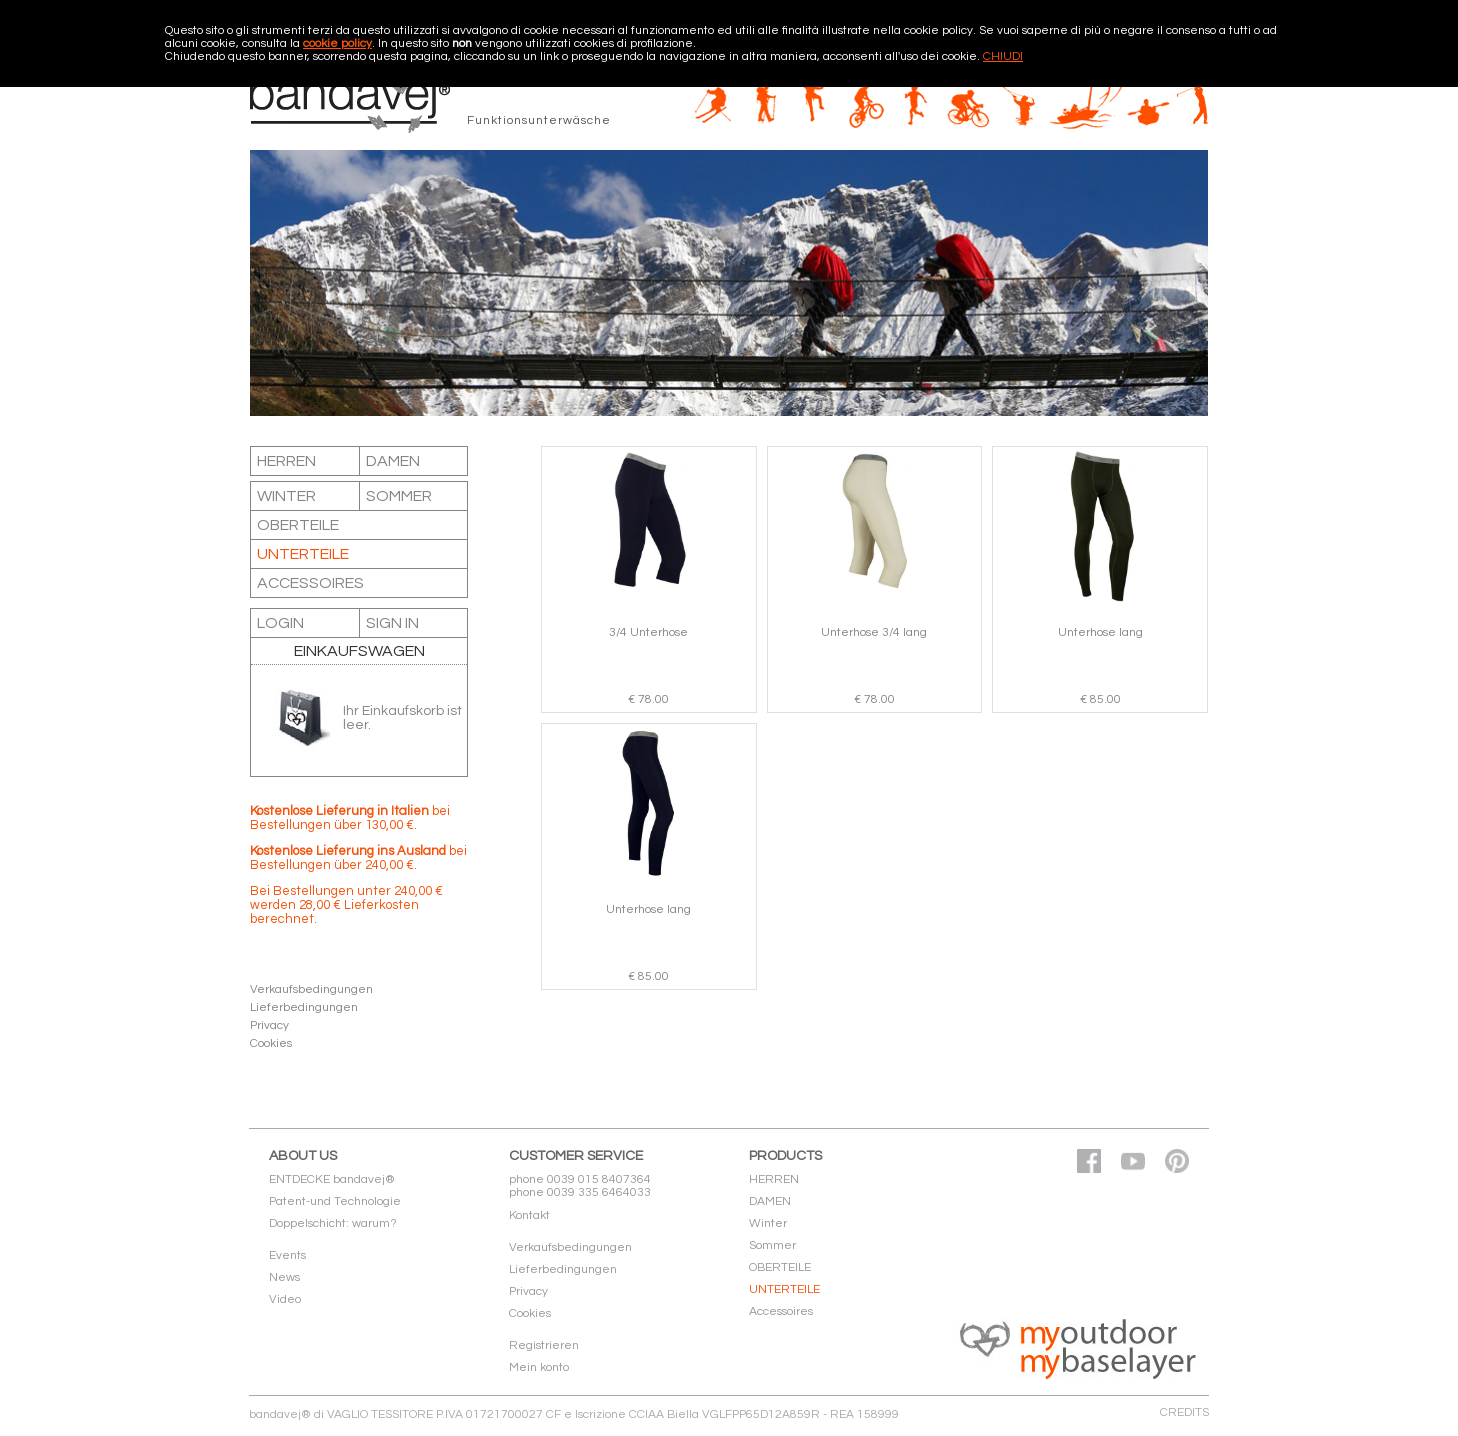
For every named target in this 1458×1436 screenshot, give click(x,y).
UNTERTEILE (303, 554)
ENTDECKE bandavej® (332, 1179)
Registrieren (544, 1345)
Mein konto (539, 1367)
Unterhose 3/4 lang (874, 632)
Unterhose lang (1100, 632)
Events (287, 1255)
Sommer (399, 496)
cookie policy (337, 43)
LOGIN (280, 623)
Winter (286, 496)
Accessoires (310, 583)
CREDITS (1184, 1412)
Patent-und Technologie (335, 1201)
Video (285, 1299)
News (284, 1277)
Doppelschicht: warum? (333, 1223)
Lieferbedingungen (304, 1007)
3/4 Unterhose (648, 632)
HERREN (286, 461)
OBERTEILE (298, 525)
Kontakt (529, 1215)
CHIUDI (1003, 56)
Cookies (271, 1043)
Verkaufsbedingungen (311, 989)
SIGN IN (392, 623)
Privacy (269, 1025)
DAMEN (393, 461)
